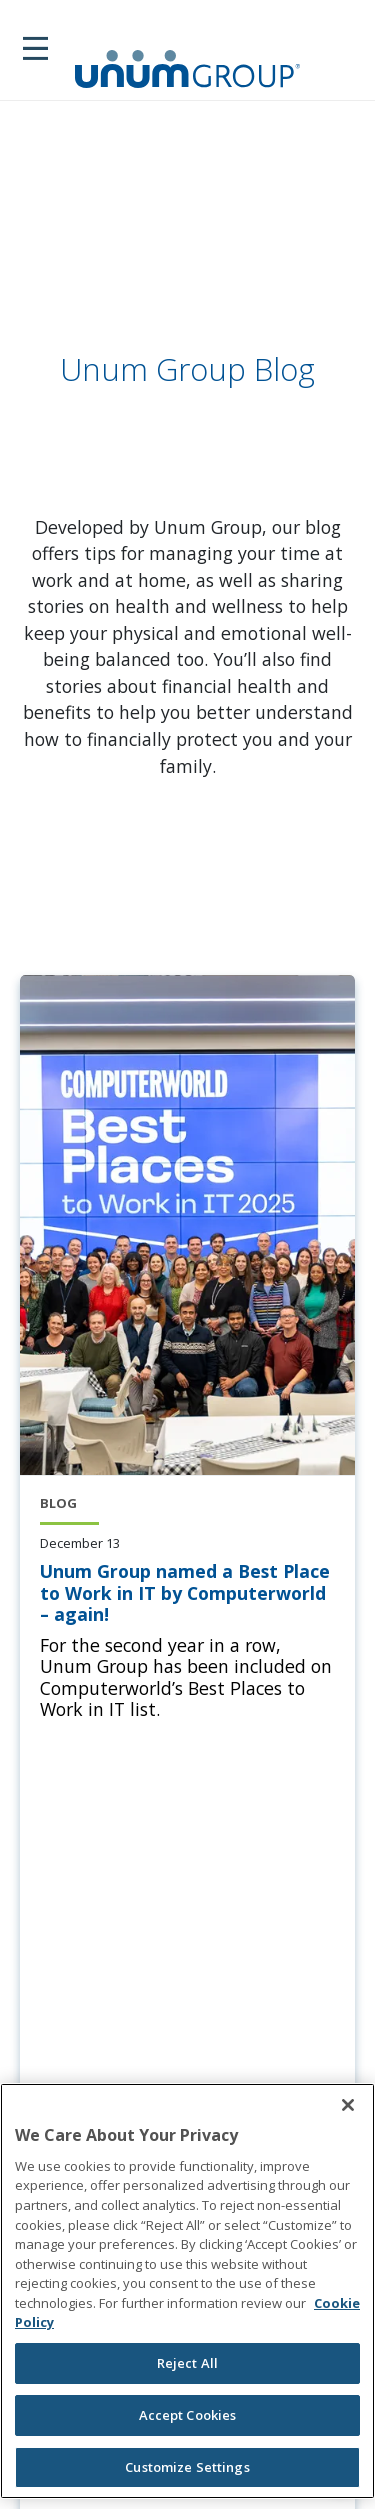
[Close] (348, 2105)
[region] (187, 2291)
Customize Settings (187, 2467)
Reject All (187, 2363)
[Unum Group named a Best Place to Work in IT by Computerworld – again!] (187, 1593)
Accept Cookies (188, 2415)
